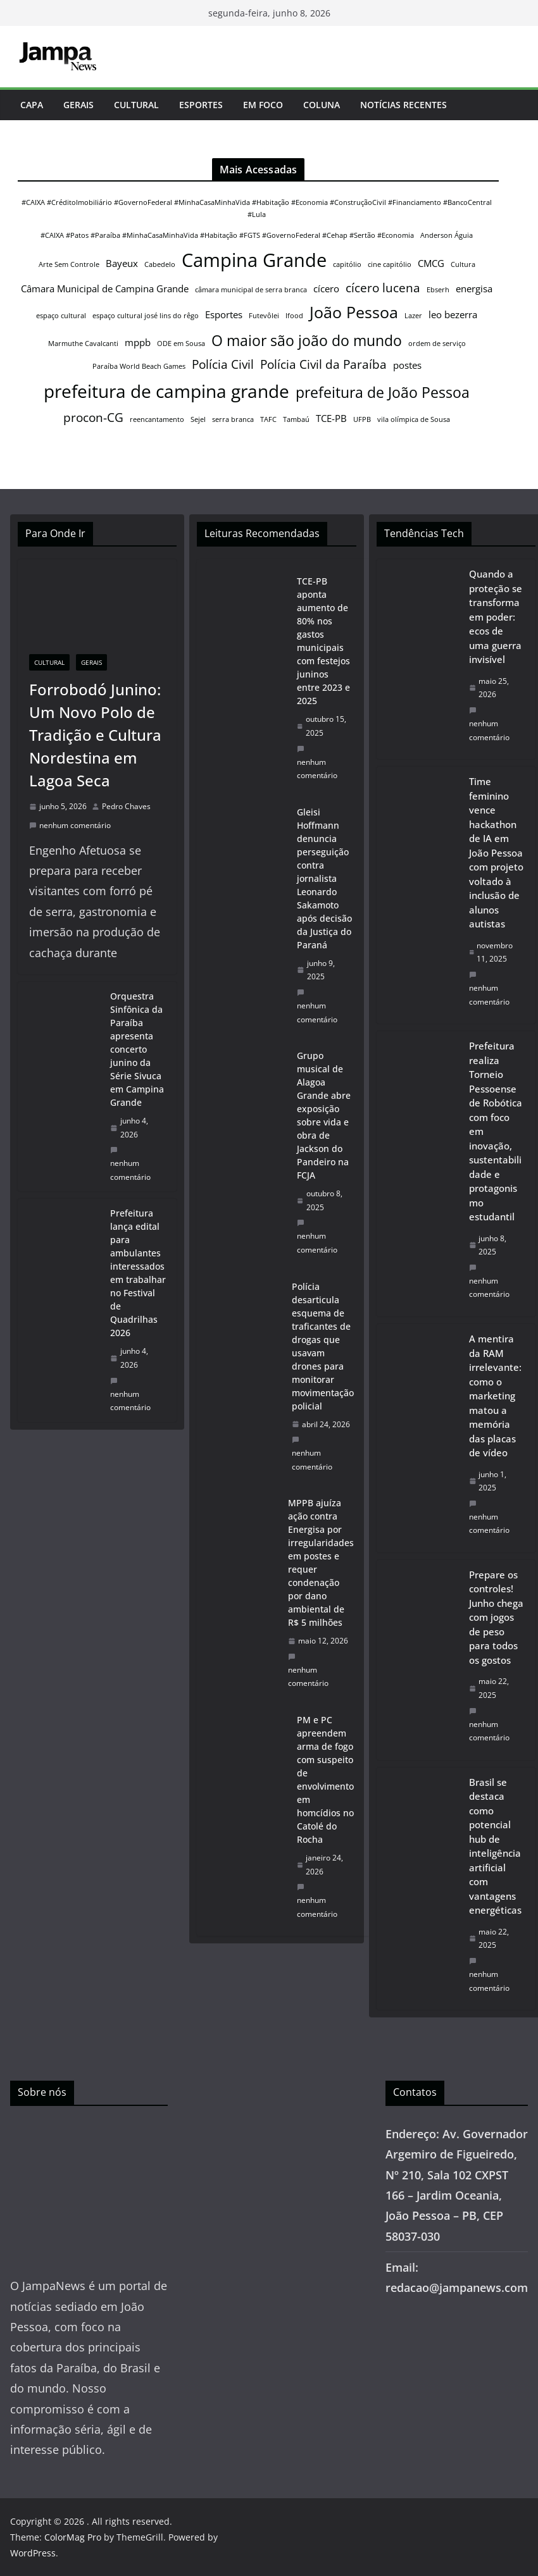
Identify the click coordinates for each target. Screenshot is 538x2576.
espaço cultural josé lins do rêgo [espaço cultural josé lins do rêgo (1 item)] (145, 315)
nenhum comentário (70, 825)
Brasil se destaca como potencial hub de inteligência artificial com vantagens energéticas (495, 1846)
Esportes (201, 105)
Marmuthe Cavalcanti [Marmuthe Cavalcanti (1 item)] (83, 343)
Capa (31, 105)
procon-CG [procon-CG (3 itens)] (93, 417)
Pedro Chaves (126, 806)
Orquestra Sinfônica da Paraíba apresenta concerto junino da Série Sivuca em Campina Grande (137, 1049)
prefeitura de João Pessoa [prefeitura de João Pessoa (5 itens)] (383, 392)
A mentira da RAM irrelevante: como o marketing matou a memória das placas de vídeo (495, 1395)
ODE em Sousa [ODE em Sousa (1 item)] (181, 343)
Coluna (321, 105)
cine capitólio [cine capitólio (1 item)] (389, 264)
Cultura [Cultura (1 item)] (463, 264)
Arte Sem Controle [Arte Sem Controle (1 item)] (69, 264)
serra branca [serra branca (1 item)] (233, 419)
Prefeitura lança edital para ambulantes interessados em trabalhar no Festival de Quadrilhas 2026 (138, 1273)
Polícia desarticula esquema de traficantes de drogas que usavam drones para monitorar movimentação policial (323, 1346)
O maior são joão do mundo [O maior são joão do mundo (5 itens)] (306, 340)
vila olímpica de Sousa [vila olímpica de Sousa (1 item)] (413, 419)
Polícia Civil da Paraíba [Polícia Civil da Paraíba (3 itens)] (323, 364)
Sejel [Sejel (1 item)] (198, 419)
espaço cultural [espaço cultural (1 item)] (61, 315)
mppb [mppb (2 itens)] (138, 342)
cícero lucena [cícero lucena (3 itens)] (383, 287)
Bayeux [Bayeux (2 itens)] (122, 263)
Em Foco (263, 105)
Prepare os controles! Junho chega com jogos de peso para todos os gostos (496, 1617)
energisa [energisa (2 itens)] (474, 288)
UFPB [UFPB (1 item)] (362, 419)
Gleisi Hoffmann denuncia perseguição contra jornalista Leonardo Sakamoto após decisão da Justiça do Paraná (324, 878)
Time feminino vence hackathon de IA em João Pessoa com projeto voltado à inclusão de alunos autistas (496, 852)
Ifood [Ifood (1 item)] (294, 315)
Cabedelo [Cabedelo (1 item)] (159, 264)
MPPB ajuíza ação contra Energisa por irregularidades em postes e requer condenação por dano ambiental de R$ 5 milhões (321, 1562)
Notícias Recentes (403, 105)
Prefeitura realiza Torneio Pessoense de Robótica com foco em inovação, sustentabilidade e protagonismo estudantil (495, 1131)
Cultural (136, 105)
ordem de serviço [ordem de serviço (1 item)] (437, 343)
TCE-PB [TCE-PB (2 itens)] (331, 418)
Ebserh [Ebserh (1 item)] (438, 289)
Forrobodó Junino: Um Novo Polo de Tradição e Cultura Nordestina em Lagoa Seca (95, 735)
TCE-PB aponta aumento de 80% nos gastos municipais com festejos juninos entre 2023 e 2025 (323, 641)
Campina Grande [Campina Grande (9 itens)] (254, 260)
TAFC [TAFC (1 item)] (268, 419)
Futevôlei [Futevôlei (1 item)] (264, 315)
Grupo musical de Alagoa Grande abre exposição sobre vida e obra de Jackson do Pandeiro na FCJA (324, 1115)
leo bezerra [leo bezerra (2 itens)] (453, 314)
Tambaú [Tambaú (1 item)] (296, 419)
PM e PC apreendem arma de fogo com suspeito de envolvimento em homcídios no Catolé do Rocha (325, 1779)
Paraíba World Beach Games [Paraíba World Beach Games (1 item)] (138, 366)
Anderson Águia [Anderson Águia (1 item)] (446, 235)
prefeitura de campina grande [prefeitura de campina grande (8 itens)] (166, 391)
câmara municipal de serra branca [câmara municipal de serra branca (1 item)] (251, 289)
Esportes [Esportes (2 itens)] (223, 314)
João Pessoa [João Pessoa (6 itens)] (354, 312)
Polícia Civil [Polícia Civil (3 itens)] (223, 364)
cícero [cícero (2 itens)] (326, 288)
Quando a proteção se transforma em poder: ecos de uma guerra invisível (495, 616)
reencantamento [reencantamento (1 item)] (157, 419)
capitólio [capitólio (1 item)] (347, 264)
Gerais (78, 105)
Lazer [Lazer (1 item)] (413, 315)
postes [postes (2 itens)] (407, 365)
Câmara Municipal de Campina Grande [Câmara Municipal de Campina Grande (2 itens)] (105, 288)
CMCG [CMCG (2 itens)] (431, 263)
